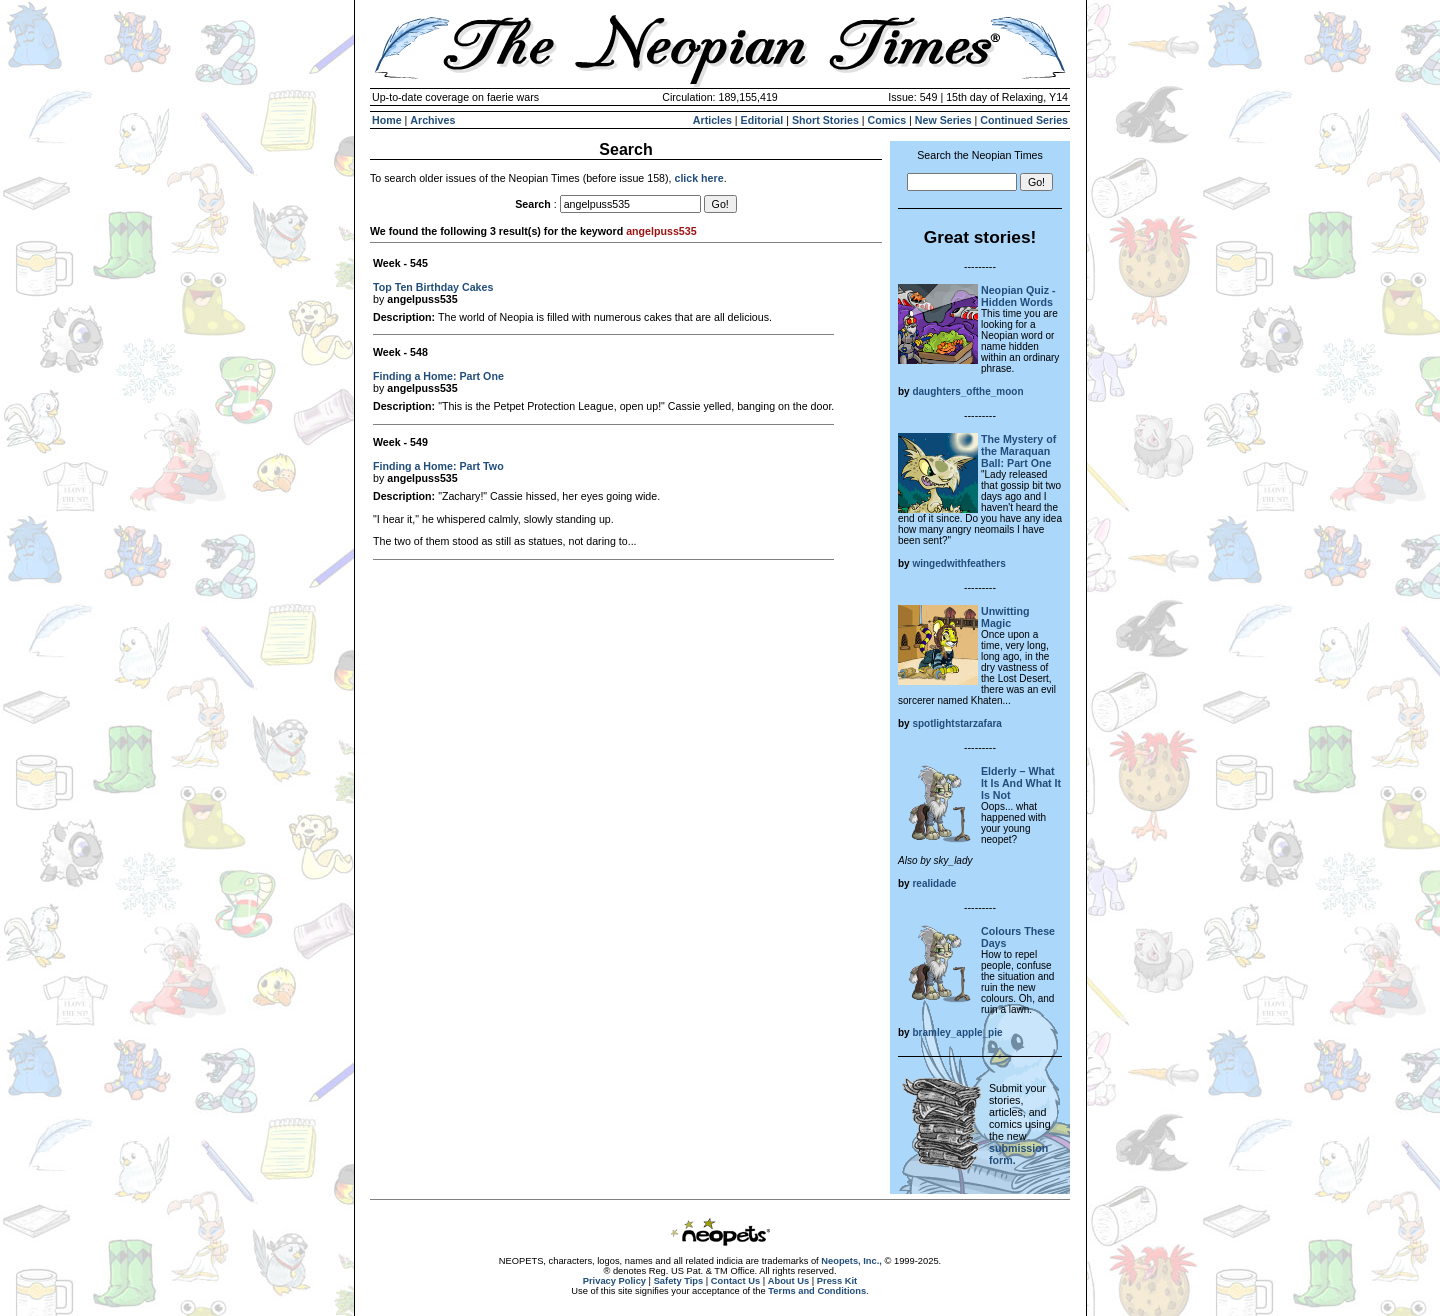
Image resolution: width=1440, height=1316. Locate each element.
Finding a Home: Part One (438, 376)
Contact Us (735, 1281)
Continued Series (1024, 120)
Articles (712, 120)
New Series (943, 120)
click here (698, 178)
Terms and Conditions (817, 1291)
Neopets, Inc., (851, 1261)
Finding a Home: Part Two (438, 466)
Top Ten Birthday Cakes (433, 287)
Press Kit (837, 1281)
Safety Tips (679, 1281)
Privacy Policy (614, 1281)
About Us (788, 1281)
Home (387, 120)
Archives (432, 120)
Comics (887, 120)
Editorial (762, 120)
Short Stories (825, 120)
